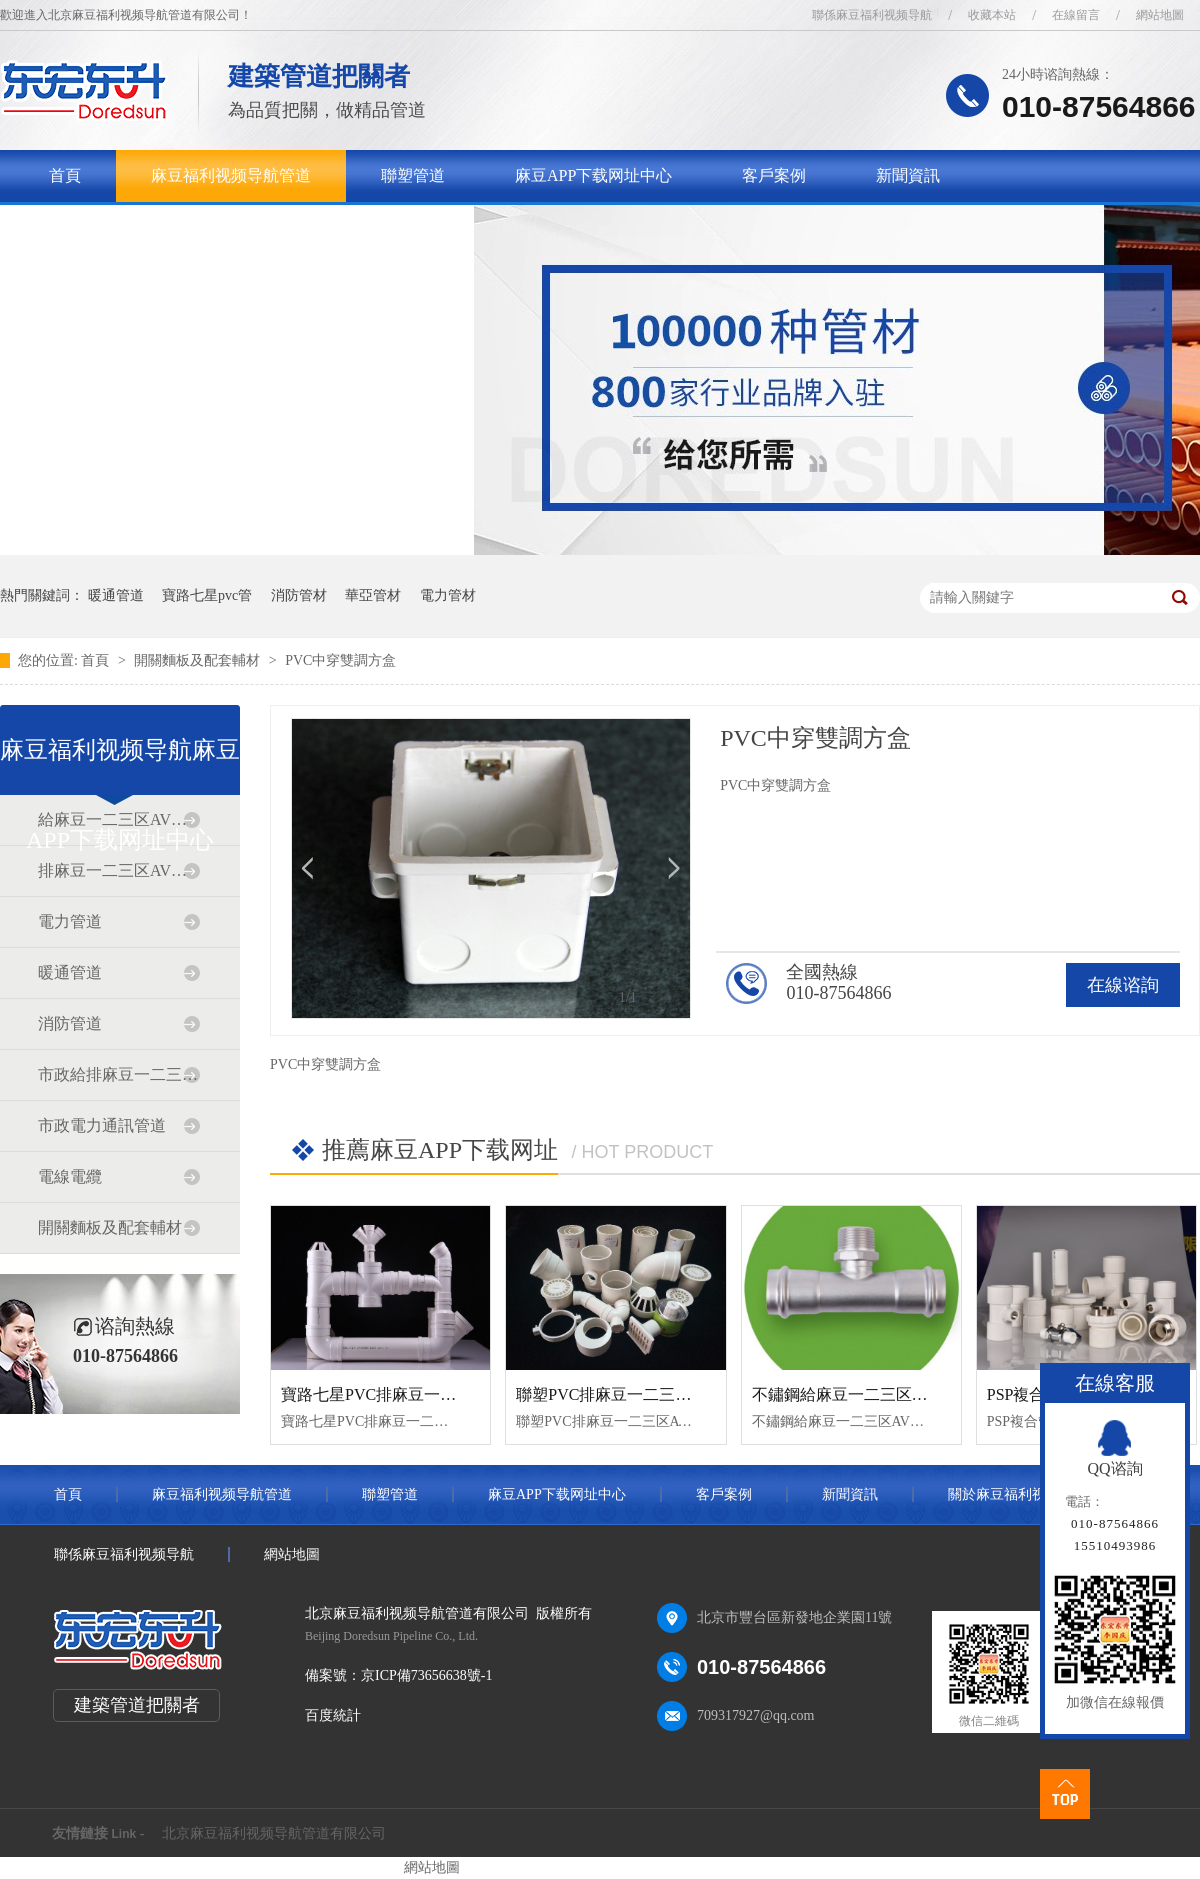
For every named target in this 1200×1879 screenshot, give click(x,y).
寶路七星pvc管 (207, 595)
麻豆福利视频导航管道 (231, 175)
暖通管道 (116, 595)
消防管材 (299, 595)
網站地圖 (1160, 15)
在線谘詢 (1123, 985)
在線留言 (1076, 15)
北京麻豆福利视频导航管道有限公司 (274, 1833)
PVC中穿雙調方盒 (340, 660)
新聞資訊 (908, 175)
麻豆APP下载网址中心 (593, 175)
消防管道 (70, 1023)
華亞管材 (373, 595)
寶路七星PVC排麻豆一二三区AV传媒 (411, 1394)
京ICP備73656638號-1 (426, 1675)
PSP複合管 (1024, 1394)
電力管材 (448, 595)
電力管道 (70, 921)
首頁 (65, 175)
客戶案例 (774, 175)
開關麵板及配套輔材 (199, 660)
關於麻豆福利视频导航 (129, 227)
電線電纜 (70, 1176)
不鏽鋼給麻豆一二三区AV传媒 (858, 1394)
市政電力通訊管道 (102, 1125)
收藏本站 (992, 15)
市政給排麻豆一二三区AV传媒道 (119, 1074)
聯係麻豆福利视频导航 (872, 15)
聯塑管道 (413, 175)
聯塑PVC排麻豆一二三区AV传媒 (630, 1394)
